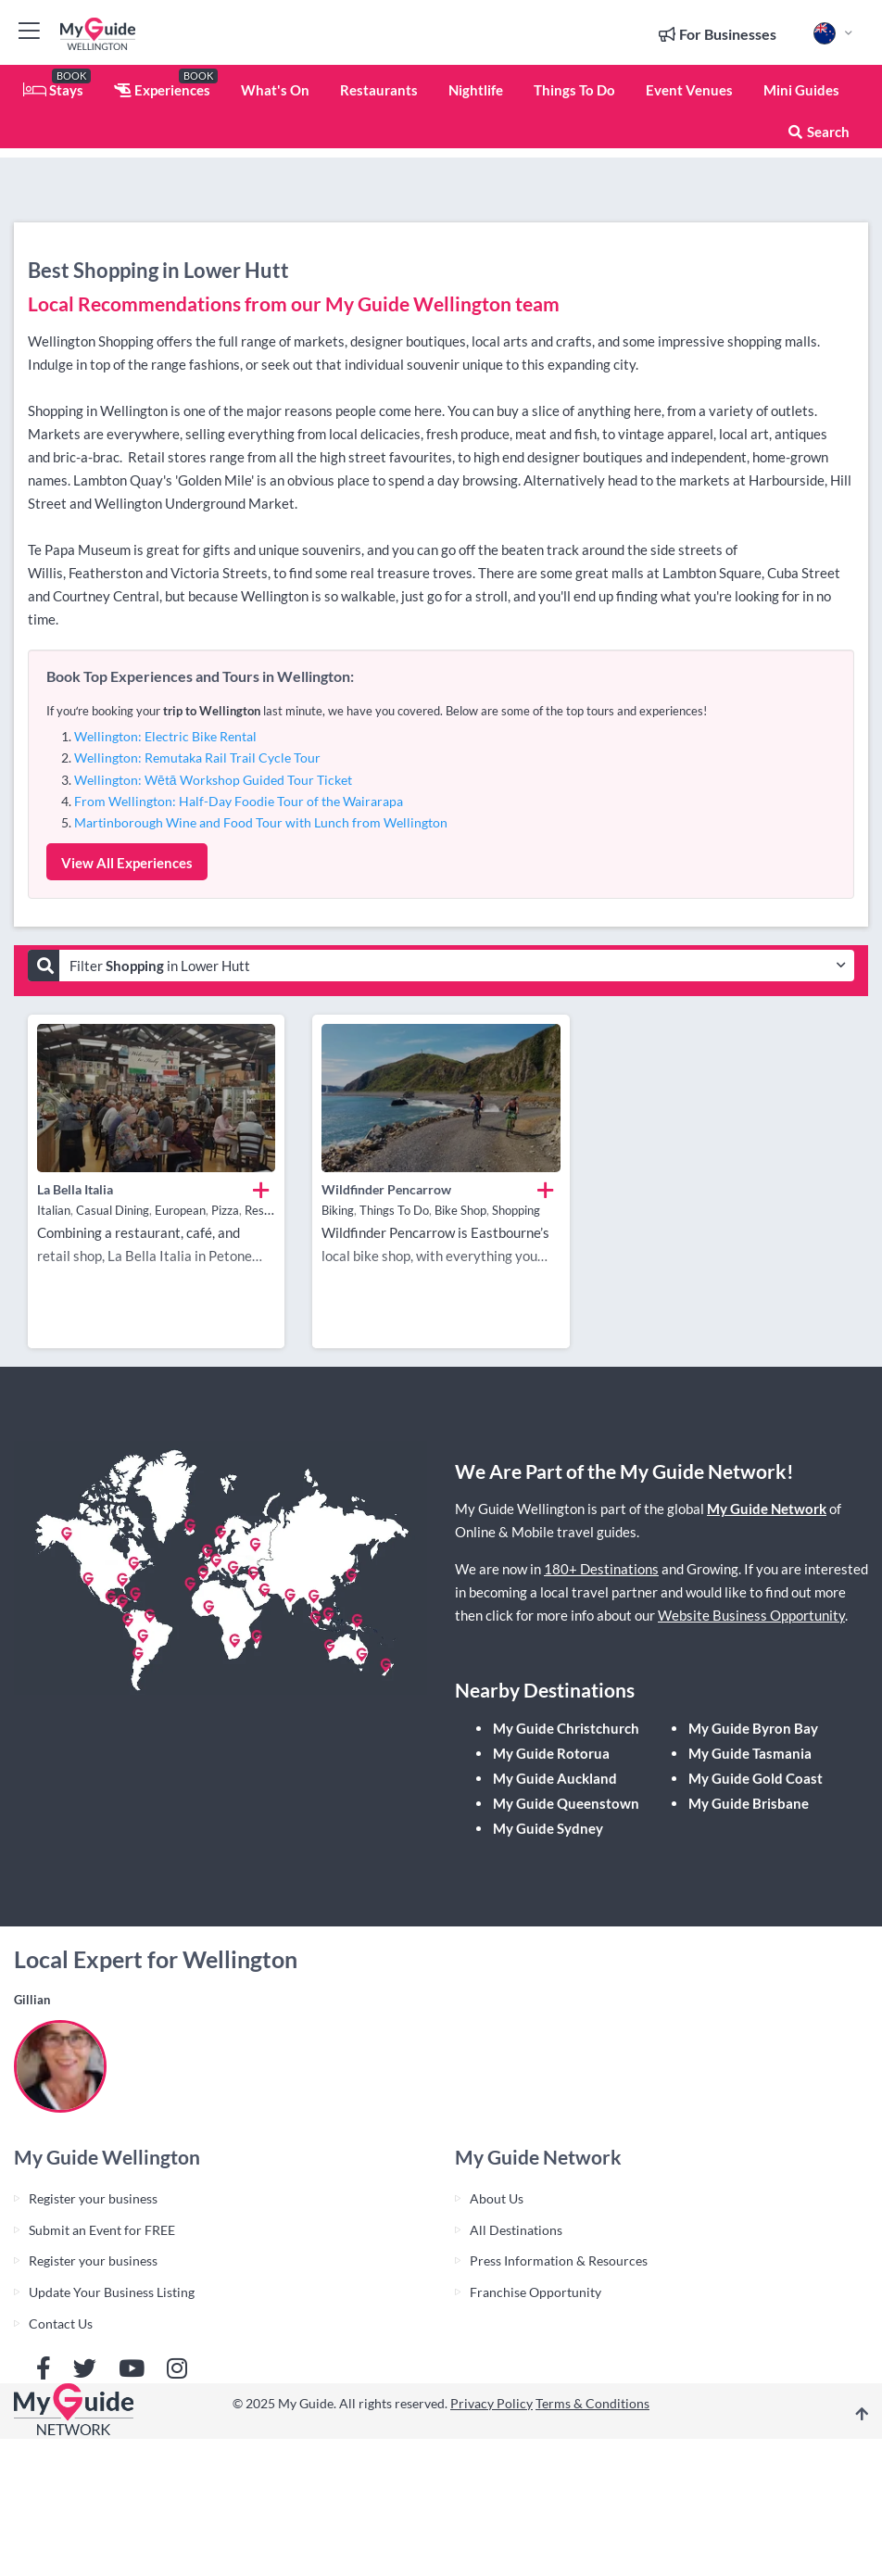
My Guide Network (766, 1508)
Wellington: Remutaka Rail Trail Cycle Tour (197, 757)
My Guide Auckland (555, 1778)
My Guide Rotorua (551, 1753)
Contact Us (61, 2323)
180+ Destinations (601, 1568)
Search (818, 131)
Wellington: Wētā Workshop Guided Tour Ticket (213, 780)
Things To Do (574, 90)
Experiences (162, 90)
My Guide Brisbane (748, 1803)
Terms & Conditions (592, 2403)
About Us (496, 2198)
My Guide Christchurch (566, 1728)
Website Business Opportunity (751, 1615)
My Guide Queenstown (566, 1803)
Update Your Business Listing (112, 2292)
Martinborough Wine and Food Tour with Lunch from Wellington (260, 822)
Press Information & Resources (559, 2260)
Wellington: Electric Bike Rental (165, 736)
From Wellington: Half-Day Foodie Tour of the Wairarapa (238, 801)
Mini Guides (801, 90)
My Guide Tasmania (750, 1753)
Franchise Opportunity (535, 2292)
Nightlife (475, 90)
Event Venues (689, 90)
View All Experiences (127, 862)
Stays (53, 90)
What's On (275, 90)
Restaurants (379, 90)
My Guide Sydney (548, 1828)
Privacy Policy (491, 2403)
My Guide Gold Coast (755, 1778)
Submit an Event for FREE (102, 2230)
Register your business (93, 2198)
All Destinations (516, 2230)
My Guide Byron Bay (753, 1728)
